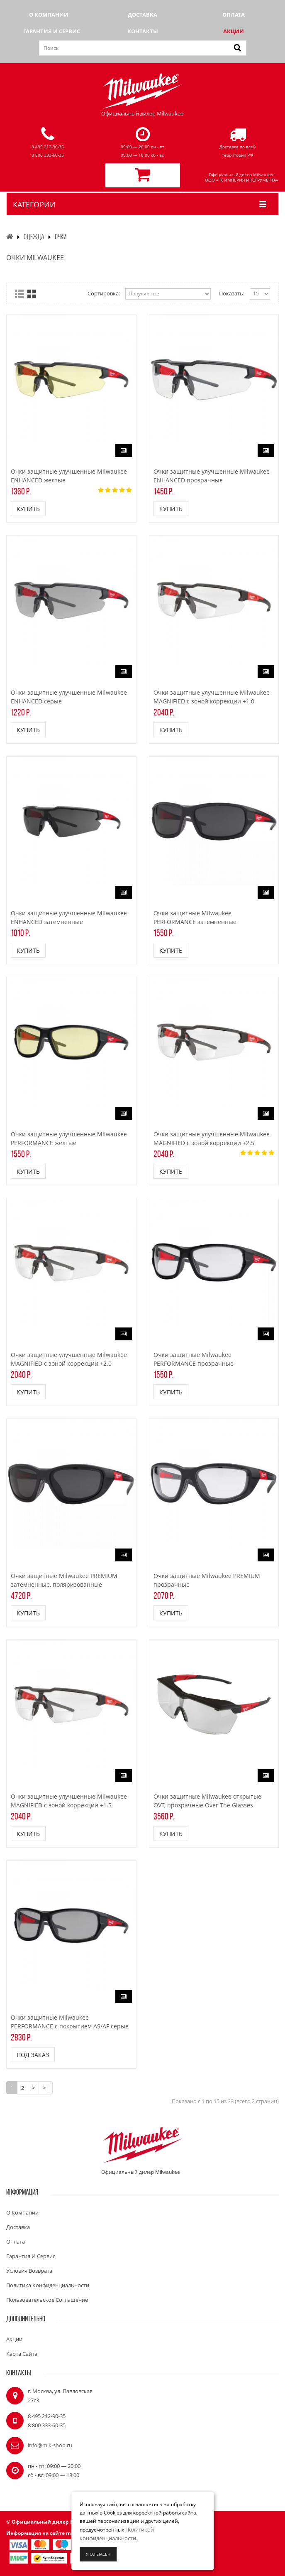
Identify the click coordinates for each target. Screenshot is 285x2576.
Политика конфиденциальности (47, 2285)
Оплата (233, 14)
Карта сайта (21, 2353)
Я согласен (98, 2554)
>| (46, 2088)
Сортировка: (104, 293)
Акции (233, 31)
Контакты (142, 31)
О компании (48, 14)
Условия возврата (29, 2270)
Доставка (142, 14)
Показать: (231, 293)
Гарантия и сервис (51, 31)
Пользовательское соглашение (47, 2299)
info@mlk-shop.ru (50, 2445)
